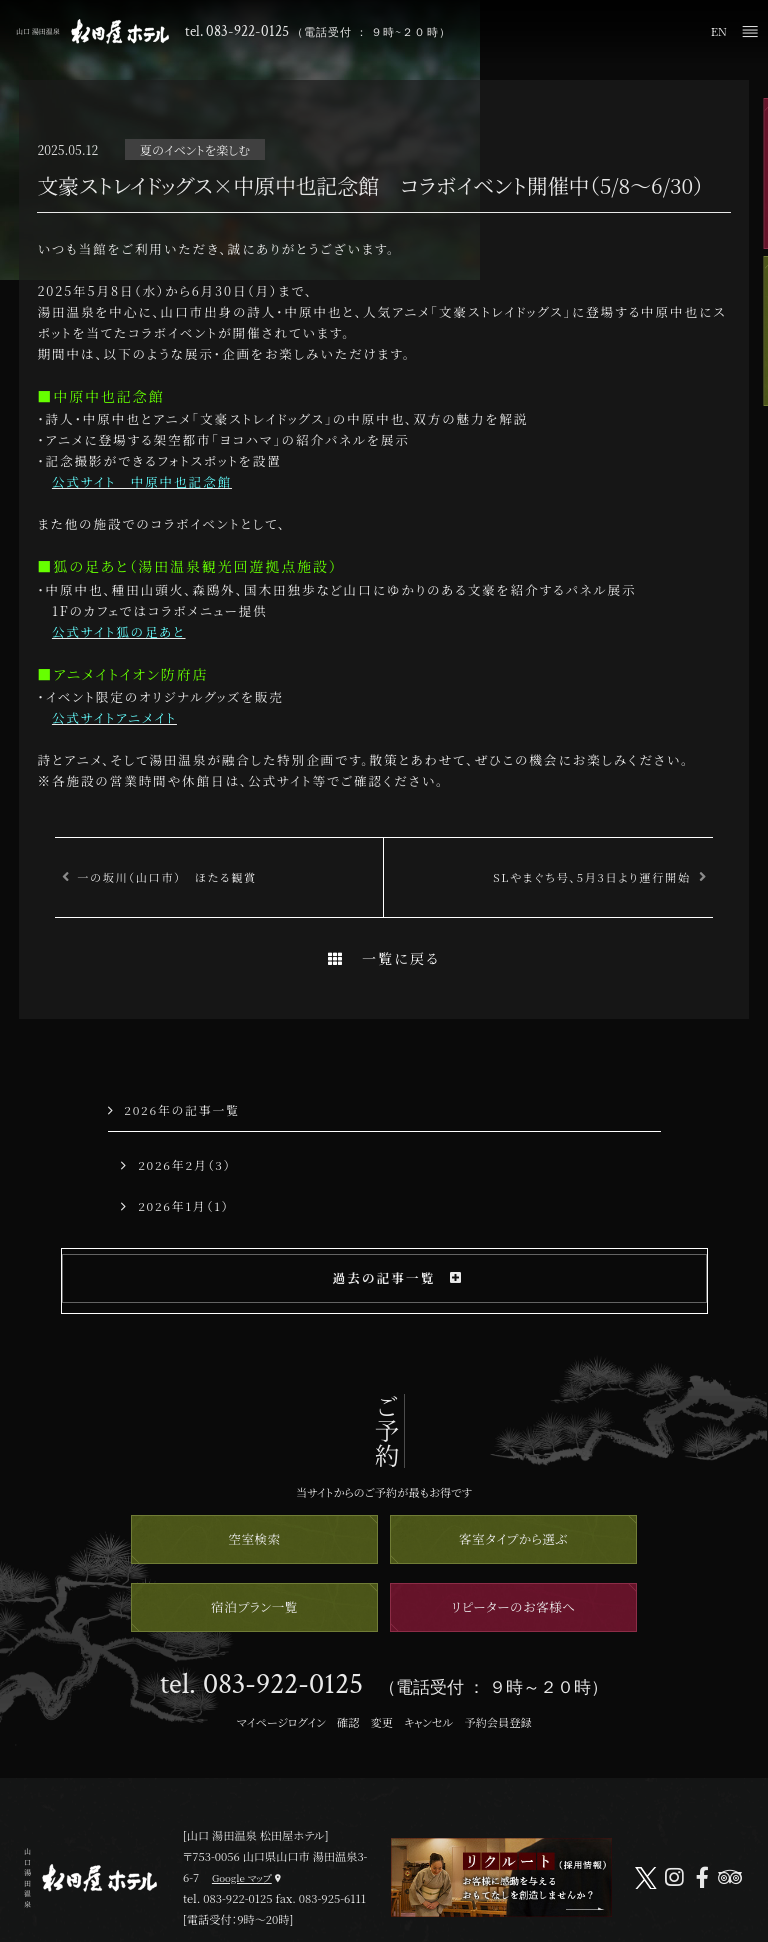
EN (719, 31)
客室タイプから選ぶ (513, 1538)
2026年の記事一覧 (174, 1109)
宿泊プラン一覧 (254, 1606)
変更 (382, 1722)
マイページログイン (280, 1722)
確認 (348, 1722)
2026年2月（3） (176, 1164)
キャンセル (428, 1722)
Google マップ (242, 1878)
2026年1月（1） (175, 1205)
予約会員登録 (497, 1722)
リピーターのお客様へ (514, 1606)
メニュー (749, 31)
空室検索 (254, 1538)
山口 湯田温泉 (92, 31)
